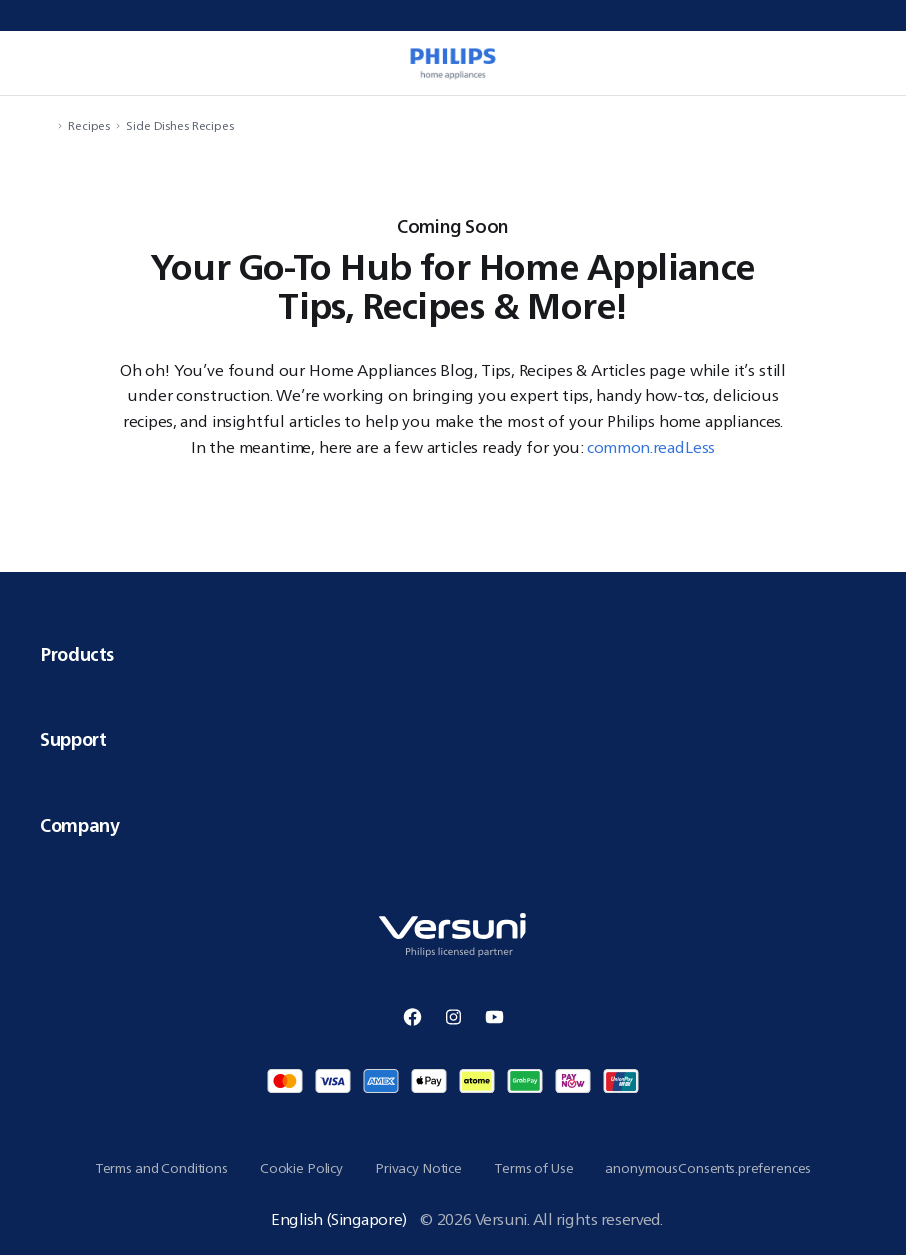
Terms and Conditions (161, 1168)
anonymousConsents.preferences (708, 1168)
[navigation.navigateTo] (46, 125)
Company (453, 825)
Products (453, 654)
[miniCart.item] (870, 63)
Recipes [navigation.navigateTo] (89, 125)
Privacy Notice (418, 1168)
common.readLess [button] (651, 447)
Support (453, 739)
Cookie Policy (301, 1168)
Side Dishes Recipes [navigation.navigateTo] (180, 125)
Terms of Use (533, 1168)
